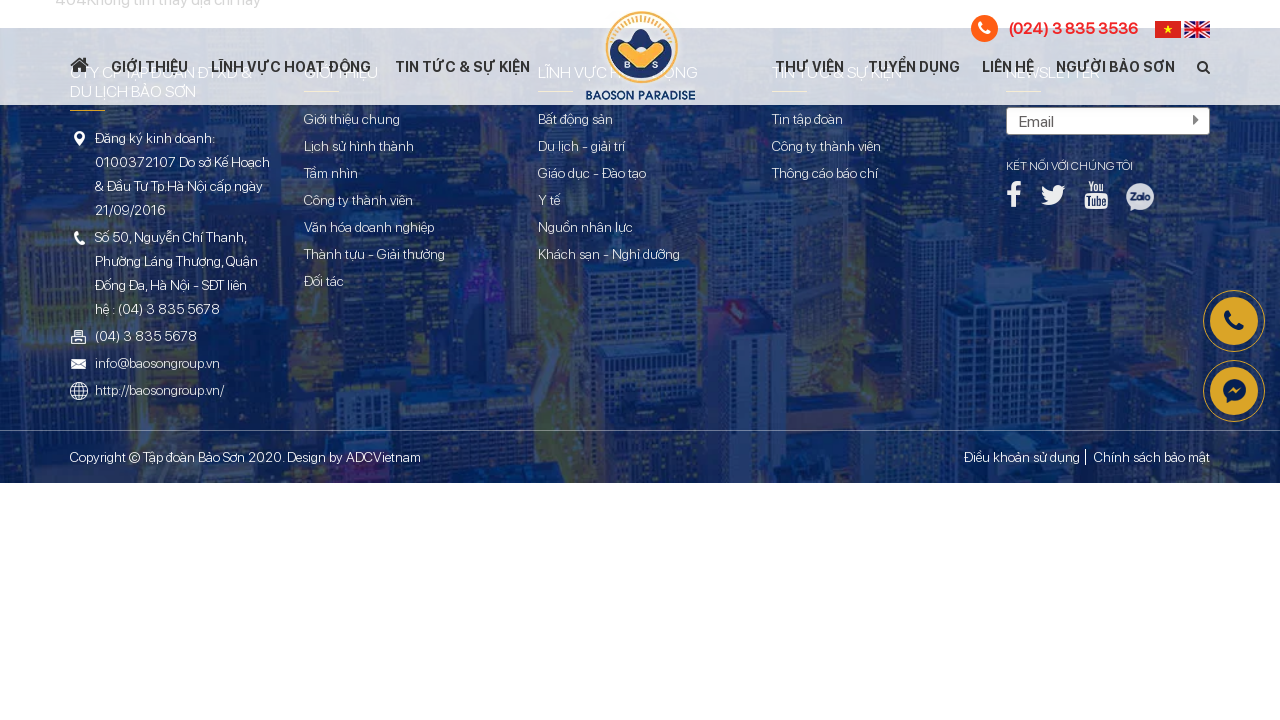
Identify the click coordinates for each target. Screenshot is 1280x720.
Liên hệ (1008, 67)
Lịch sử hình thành (359, 146)
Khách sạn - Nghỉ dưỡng (609, 254)
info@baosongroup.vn (157, 363)
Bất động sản (575, 119)
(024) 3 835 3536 (1054, 28)
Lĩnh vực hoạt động (291, 67)
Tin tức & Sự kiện (462, 67)
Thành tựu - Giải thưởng (374, 254)
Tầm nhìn (331, 173)
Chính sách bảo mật (1152, 457)
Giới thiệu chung (352, 119)
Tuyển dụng (914, 67)
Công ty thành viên (358, 200)
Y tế (549, 200)
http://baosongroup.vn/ (159, 390)
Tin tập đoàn (807, 119)
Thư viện (809, 67)
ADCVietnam (383, 457)
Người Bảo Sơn (1115, 67)
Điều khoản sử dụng (1022, 457)
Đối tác (324, 281)
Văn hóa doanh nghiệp (369, 227)
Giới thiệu (149, 67)
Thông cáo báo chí (825, 173)
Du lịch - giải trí (581, 146)
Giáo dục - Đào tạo (592, 173)
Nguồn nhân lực (585, 227)
